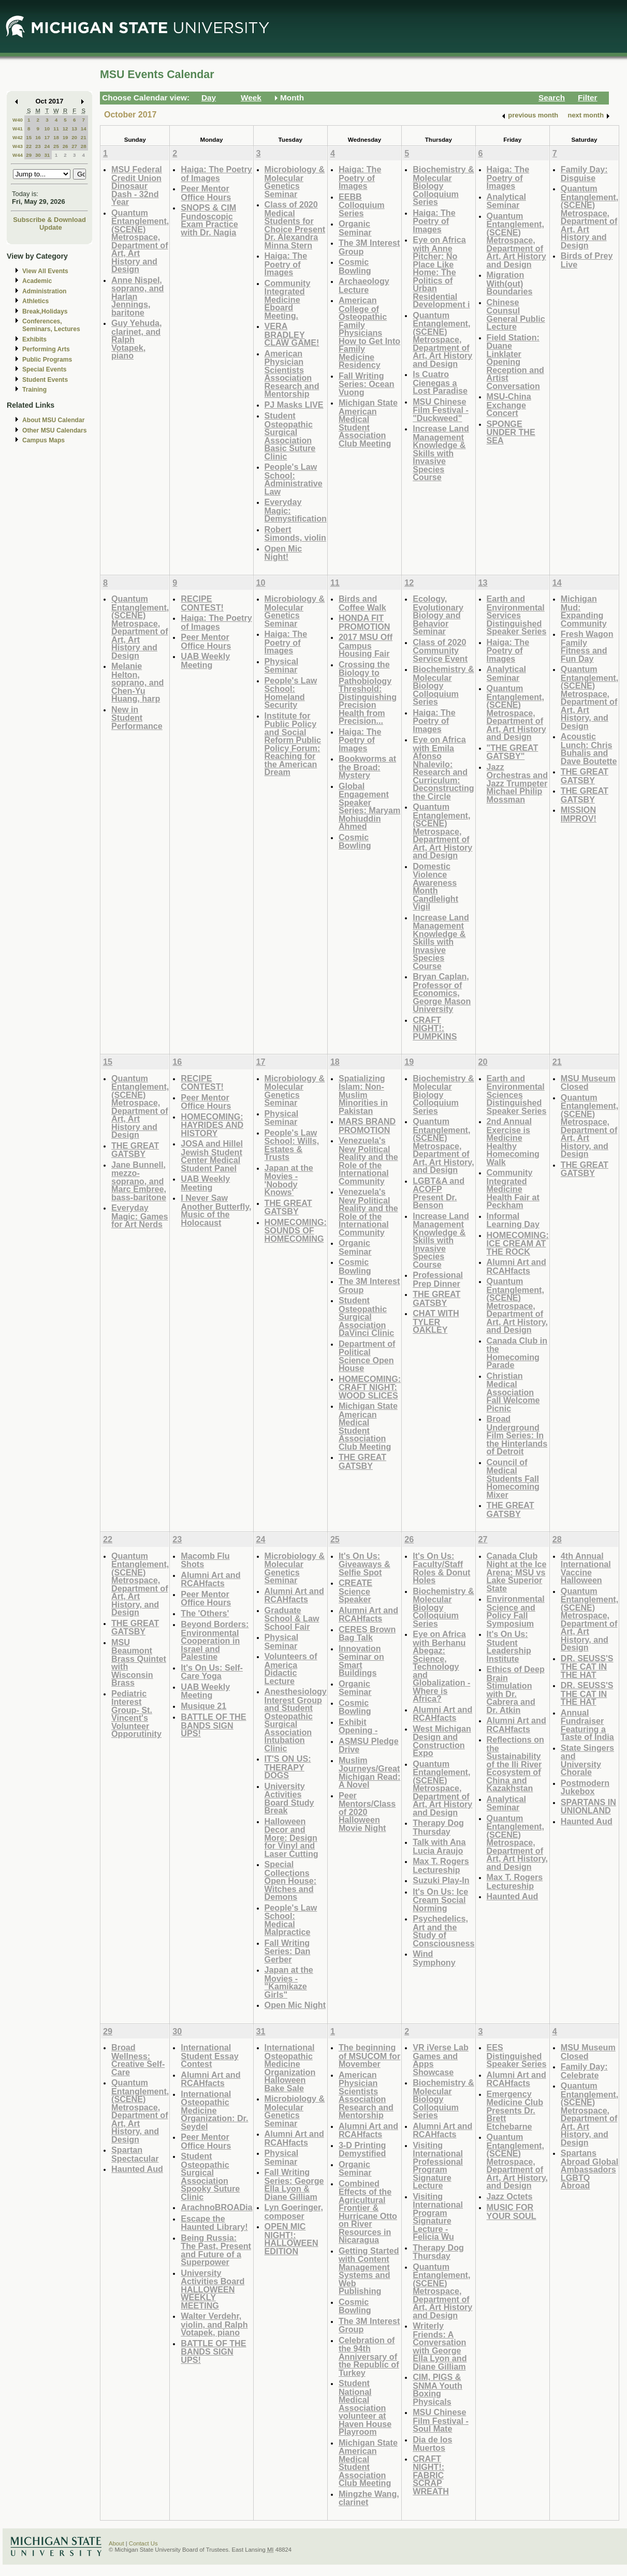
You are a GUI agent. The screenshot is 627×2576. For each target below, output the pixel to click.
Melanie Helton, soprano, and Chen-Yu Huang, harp (137, 682)
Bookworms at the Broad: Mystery (367, 767)
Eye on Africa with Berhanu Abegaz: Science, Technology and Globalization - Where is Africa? (441, 1666)
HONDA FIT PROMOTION (364, 622)
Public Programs (47, 359)
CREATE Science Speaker (355, 1591)
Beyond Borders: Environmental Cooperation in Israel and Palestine (215, 1640)
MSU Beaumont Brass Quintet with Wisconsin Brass (138, 1662)
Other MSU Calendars (54, 430)
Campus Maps (43, 440)
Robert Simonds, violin (295, 534)
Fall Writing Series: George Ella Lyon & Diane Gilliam (294, 2184)
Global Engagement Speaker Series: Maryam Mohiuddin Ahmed (369, 806)
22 (29, 146)
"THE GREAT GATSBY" (512, 752)
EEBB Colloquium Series (362, 205)
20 (74, 137)
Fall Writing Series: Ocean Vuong (367, 384)
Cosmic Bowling (355, 266)
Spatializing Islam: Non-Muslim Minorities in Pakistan (363, 1094)
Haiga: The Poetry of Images (216, 174)
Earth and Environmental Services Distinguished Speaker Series (517, 615)
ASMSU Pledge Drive (369, 1745)
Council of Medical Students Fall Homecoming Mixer (513, 1478)
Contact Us (143, 2543)
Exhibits (34, 339)
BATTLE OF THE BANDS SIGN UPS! (213, 1725)
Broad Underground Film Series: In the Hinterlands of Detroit (517, 1435)
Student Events (45, 379)
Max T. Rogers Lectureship (441, 1865)
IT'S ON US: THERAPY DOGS (288, 1767)
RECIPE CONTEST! (202, 603)
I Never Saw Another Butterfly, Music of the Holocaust (216, 1210)
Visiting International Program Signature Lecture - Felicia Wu (438, 2217)
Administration (44, 291)
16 (38, 137)
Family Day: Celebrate (584, 2071)
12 (65, 128)
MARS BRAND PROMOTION (367, 1125)
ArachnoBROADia (216, 2207)
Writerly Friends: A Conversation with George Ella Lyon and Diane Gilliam (439, 2346)
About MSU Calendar (53, 420)
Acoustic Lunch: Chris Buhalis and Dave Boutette (589, 749)
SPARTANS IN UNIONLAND (588, 1806)
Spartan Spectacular (135, 2154)
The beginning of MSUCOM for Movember (369, 2055)
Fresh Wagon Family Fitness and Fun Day (587, 646)
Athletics (35, 301)
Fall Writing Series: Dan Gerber (288, 1951)
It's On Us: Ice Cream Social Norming (440, 1900)
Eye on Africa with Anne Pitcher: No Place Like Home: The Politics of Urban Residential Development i (441, 272)
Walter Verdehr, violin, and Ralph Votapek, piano (214, 2324)
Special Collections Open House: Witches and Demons (291, 1880)
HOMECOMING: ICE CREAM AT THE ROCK (518, 1243)
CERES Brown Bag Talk (367, 1634)
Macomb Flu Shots (205, 1560)
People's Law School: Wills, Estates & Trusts (292, 1145)
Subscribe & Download (49, 220)
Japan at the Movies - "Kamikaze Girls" (289, 1982)
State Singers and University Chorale (587, 1760)
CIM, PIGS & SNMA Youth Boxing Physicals (437, 2389)
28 (83, 146)
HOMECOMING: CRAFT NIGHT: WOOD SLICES (370, 1387)
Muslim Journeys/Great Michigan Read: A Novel (369, 1772)
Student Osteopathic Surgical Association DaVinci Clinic (366, 1316)
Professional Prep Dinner (438, 1279)
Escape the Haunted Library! (214, 2223)
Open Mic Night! (283, 553)
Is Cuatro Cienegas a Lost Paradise (440, 382)
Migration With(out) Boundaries (510, 283)
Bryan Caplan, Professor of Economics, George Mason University (442, 993)
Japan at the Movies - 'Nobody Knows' (289, 1180)
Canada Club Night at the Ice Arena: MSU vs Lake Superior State (517, 1572)
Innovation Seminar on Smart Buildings (361, 1661)
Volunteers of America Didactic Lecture (291, 1668)
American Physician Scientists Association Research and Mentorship (292, 374)
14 (83, 128)
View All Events (45, 271)
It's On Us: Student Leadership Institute (509, 1646)
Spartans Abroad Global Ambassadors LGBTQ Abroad (589, 2169)
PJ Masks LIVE (294, 404)
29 (29, 155)
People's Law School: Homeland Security (291, 693)
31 (47, 155)
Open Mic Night (295, 2004)
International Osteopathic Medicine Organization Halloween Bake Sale (290, 2068)
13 (74, 128)
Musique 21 (203, 1705)
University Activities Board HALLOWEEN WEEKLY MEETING (212, 2289)
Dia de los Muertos (432, 2444)
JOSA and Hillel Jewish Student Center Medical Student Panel (212, 1156)
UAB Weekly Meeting (205, 660)
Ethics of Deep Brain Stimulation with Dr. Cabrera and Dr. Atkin (516, 1689)
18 (56, 137)
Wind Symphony (434, 1958)
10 (47, 128)
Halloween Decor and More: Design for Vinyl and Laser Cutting (291, 1837)
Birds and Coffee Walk (362, 603)
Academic (37, 281)
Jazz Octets (510, 2196)
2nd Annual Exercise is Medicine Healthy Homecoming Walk (513, 1141)
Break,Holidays (45, 311)
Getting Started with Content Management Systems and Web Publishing (369, 2271)
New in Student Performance (137, 718)
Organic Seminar (355, 228)
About (116, 2543)
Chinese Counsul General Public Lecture (516, 314)
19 (65, 137)
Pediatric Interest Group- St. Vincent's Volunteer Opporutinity (136, 1714)
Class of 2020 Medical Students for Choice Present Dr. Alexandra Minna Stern (295, 225)
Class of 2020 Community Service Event (440, 650)
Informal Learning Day (513, 1220)
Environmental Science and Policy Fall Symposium (516, 1611)
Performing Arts (46, 349)
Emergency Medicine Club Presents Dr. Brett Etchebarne (515, 2110)
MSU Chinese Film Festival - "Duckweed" (441, 410)
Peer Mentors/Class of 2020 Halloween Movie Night (367, 1812)
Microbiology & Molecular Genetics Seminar (295, 182)
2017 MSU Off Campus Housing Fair (365, 645)
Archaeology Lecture (364, 285)
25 (56, 146)
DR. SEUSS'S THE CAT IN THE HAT (587, 1666)
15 (29, 137)
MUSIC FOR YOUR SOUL (511, 2211)
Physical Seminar (282, 666)
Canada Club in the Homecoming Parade (517, 1353)
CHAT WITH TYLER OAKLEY (436, 1321)
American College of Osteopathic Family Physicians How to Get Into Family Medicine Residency (369, 332)
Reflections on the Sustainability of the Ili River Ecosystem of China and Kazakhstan (515, 1764)
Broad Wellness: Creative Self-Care (138, 2060)
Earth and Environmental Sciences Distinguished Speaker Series (517, 1094)
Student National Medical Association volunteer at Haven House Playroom (365, 2407)
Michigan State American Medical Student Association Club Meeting (368, 423)
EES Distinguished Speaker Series (517, 2055)
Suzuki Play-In (441, 1880)
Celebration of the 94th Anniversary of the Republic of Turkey (369, 2356)
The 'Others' (205, 1613)
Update (50, 227)
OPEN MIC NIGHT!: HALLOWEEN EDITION (291, 2239)
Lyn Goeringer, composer (294, 2211)
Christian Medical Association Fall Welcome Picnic (513, 1392)
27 (74, 146)
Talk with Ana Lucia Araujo (439, 1846)
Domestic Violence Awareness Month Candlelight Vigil (435, 886)
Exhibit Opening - (358, 1726)
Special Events (44, 369)
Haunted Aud (512, 1896)
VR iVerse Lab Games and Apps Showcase (441, 2060)
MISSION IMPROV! (578, 814)
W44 (17, 155)
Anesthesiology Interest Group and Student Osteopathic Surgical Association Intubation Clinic (296, 1720)
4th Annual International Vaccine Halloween (586, 1568)
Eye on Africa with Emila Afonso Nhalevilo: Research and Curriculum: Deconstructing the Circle (443, 768)
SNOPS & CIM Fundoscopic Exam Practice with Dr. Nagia (209, 220)
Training (34, 389)
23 (38, 146)
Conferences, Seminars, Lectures (51, 325)
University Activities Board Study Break (289, 1798)
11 (56, 128)
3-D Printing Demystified (362, 2149)
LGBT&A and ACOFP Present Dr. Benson (438, 1193)
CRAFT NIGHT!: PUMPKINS (435, 1028)
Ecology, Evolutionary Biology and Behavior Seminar (438, 615)
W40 (17, 120)
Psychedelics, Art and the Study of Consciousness (443, 1931)
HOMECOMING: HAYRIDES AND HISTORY (212, 1125)
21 (83, 137)
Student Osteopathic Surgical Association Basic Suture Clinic (290, 436)
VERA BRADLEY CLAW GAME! (292, 334)
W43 (17, 146)
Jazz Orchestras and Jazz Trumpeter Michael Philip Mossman (517, 783)
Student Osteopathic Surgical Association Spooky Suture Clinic (210, 2176)
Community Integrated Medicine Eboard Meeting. (288, 299)
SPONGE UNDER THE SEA (511, 432)
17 (47, 137)
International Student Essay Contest (209, 2055)
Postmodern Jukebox (585, 1787)
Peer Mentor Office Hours (206, 193)
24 (47, 146)
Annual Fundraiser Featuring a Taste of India (587, 1725)
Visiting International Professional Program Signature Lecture (438, 2165)
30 (38, 155)
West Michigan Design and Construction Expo (442, 1741)
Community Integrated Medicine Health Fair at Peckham (513, 1189)
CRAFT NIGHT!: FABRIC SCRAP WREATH (431, 2475)
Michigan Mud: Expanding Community (584, 611)
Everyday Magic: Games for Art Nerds (139, 1216)
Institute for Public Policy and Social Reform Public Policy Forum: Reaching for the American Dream (293, 744)
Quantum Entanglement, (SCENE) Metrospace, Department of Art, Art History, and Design (589, 697)
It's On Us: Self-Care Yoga (212, 1672)
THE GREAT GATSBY (584, 776)
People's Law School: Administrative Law (294, 479)
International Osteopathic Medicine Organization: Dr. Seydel (214, 2110)
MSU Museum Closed (588, 1083)
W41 (17, 128)
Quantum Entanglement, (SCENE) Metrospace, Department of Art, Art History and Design (140, 241)
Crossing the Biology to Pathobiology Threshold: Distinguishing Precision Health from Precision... (368, 693)
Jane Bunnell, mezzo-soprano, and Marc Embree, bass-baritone (138, 1181)
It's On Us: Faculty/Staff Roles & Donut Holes (441, 1568)
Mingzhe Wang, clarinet (369, 2498)
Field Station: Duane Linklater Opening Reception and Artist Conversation (515, 362)
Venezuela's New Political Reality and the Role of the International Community (368, 1161)
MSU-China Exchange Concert (509, 405)
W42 (17, 137)
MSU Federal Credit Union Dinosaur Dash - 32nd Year (136, 185)
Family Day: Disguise (584, 174)
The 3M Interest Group (369, 247)
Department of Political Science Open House (367, 1356)
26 (65, 146)
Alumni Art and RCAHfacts (516, 1266)
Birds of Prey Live (587, 260)
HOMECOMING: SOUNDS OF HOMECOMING (296, 1230)
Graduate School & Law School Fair (292, 1618)
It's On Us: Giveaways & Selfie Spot (364, 1564)
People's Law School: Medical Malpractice (291, 1920)
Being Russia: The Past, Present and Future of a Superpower (216, 2250)
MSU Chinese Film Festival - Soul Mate (441, 2420)
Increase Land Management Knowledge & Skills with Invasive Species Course (441, 453)
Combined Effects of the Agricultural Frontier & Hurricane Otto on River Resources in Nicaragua (368, 2212)
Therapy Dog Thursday (438, 1827)
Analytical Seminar (506, 201)
